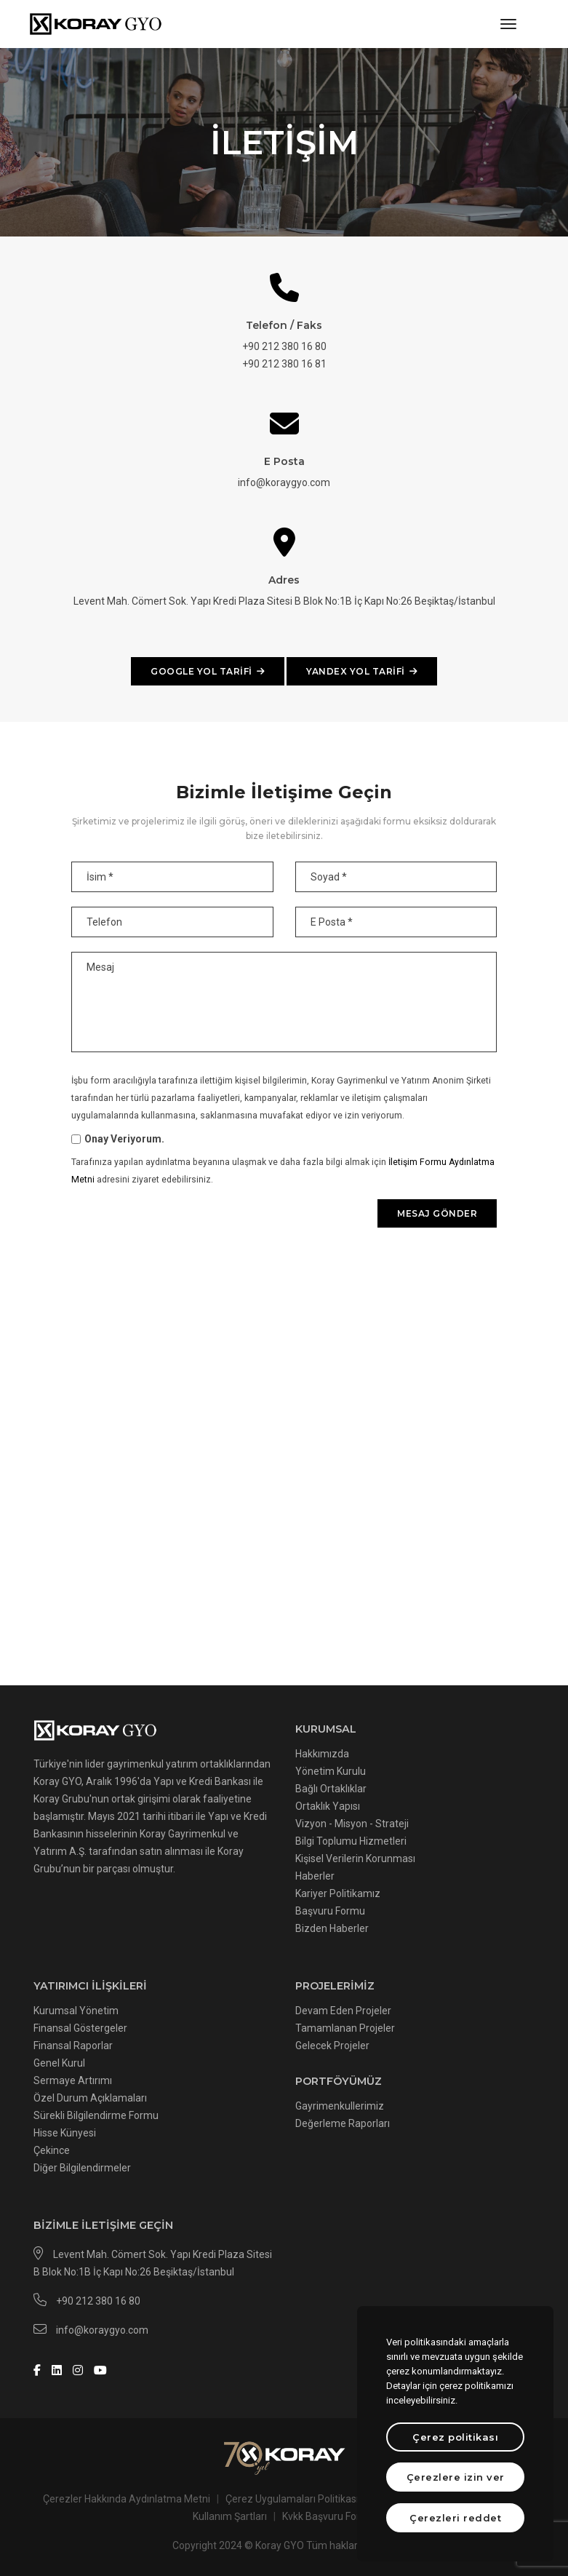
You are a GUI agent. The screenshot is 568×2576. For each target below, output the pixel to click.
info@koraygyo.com (284, 482)
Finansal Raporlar (73, 2045)
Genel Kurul (59, 2063)
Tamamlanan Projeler (345, 2028)
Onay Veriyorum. (124, 1139)
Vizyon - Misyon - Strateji (352, 1823)
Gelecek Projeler (332, 2045)
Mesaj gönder (437, 1213)
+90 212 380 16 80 (284, 346)
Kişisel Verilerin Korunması (355, 1858)
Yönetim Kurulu (330, 1771)
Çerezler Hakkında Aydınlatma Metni (126, 2499)
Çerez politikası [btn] (455, 2437)
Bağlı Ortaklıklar (331, 1788)
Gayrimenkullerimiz (339, 2106)
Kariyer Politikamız (337, 1893)
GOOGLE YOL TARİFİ (208, 671)
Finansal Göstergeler (80, 2028)
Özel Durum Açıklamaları (90, 2098)
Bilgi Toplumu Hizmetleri (351, 1841)
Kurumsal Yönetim (76, 2010)
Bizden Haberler (332, 1928)
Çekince (51, 2150)
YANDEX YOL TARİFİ (361, 671)
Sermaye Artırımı (72, 2080)
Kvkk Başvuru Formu (328, 2516)
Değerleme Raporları (342, 2123)
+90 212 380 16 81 (284, 364)
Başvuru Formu (330, 1911)
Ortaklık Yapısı (327, 1806)
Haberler (315, 1876)
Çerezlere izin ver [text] (456, 2477)
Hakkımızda (322, 1754)
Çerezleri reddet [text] (455, 2518)
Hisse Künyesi (64, 2133)
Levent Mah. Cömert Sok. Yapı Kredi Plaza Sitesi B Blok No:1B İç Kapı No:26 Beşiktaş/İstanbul (284, 601)
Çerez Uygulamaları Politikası (292, 2499)
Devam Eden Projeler (343, 2010)
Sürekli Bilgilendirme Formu (96, 2115)
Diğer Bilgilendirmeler (82, 2168)
